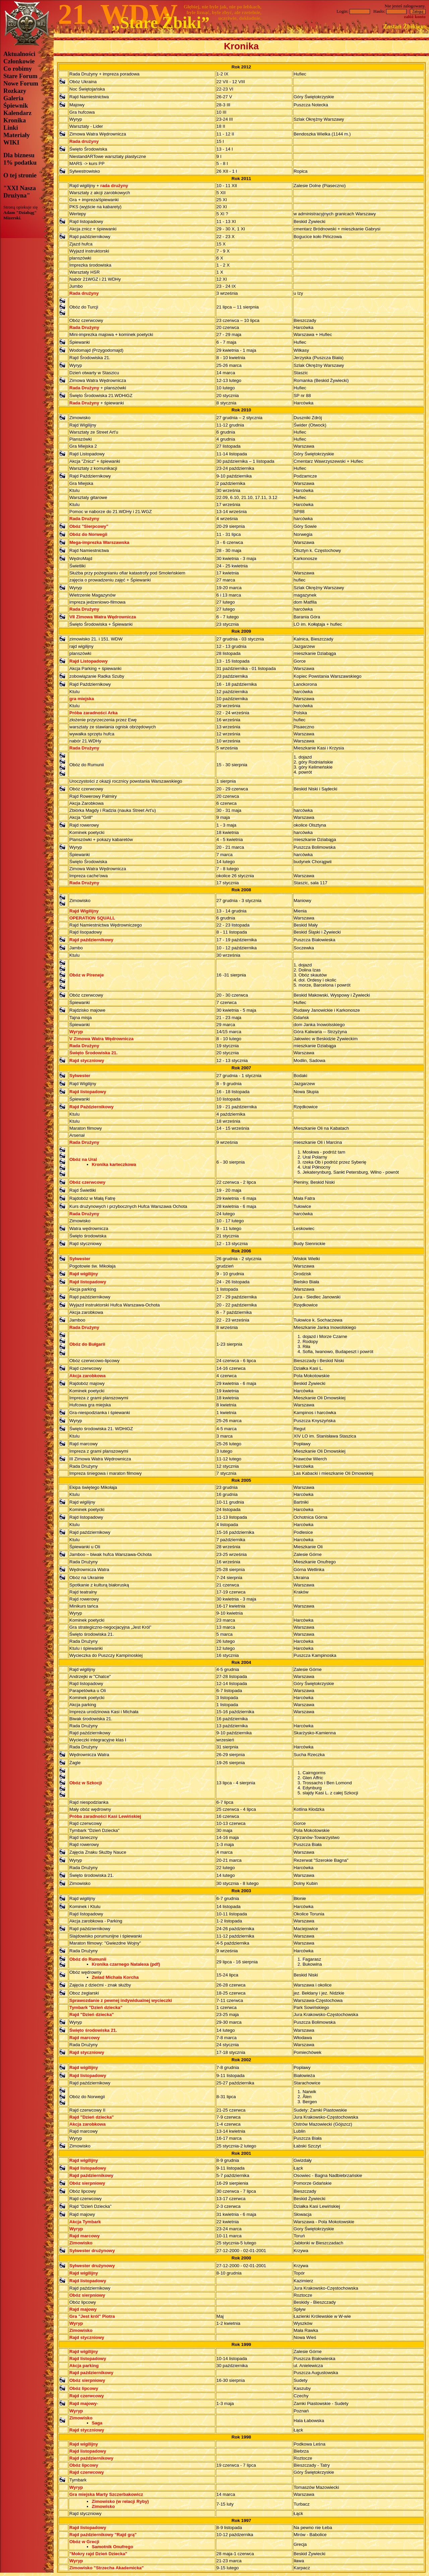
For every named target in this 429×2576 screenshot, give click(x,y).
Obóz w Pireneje (86, 974)
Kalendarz (17, 112)
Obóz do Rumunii (87, 1959)
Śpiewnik (15, 105)
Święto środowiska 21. (93, 2030)
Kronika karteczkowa (114, 1164)
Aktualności (19, 53)
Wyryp (76, 1031)
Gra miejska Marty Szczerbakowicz (106, 2494)
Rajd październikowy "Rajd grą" (103, 2534)
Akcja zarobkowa (87, 1375)
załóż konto (415, 16)
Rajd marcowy (84, 2037)
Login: (353, 11)
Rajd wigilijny (83, 1273)
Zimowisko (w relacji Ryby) (120, 2501)
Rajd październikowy (91, 939)
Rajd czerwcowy (86, 2395)
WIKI (11, 142)
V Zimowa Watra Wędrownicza (101, 1038)
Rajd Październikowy (91, 1106)
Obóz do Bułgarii (87, 1344)
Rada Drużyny (84, 327)
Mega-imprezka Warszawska (99, 542)
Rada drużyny (84, 141)
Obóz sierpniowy (87, 2183)
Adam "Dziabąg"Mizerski (20, 215)
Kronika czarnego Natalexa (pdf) (126, 1964)
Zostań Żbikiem (404, 26)
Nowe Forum (20, 83)
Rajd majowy (83, 2309)
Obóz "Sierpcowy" (88, 526)
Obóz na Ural (83, 1159)
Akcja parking (84, 2365)
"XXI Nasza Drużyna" (19, 191)
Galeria (13, 98)
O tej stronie (20, 175)
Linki (10, 127)
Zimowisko (81, 2242)
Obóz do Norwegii (88, 534)
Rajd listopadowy (87, 1091)
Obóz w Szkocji (85, 1782)
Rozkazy (14, 90)
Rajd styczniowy (86, 1060)
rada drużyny (114, 185)
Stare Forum (20, 75)
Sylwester (79, 1075)
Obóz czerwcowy (87, 1182)
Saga (97, 2422)
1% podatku (20, 162)
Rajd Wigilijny (84, 910)
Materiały (16, 134)
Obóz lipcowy (83, 2388)
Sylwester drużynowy (92, 2250)
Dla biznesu (19, 155)
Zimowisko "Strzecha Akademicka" (106, 2567)
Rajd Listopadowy (88, 661)
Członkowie (19, 61)
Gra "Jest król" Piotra (92, 2316)
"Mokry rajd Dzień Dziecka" (98, 2553)
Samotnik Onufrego (112, 2546)
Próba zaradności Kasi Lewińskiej (105, 1816)
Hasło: (390, 11)
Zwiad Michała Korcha (115, 1977)
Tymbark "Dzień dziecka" (95, 2007)
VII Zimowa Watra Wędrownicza (102, 616)
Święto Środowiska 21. (93, 1052)
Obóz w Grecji (84, 2541)
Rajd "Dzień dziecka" (91, 2014)
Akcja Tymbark (85, 2221)
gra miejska (81, 698)
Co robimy (17, 68)
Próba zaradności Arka (93, 712)
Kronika (14, 120)
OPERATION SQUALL (92, 917)
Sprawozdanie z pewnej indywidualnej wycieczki (120, 2000)
